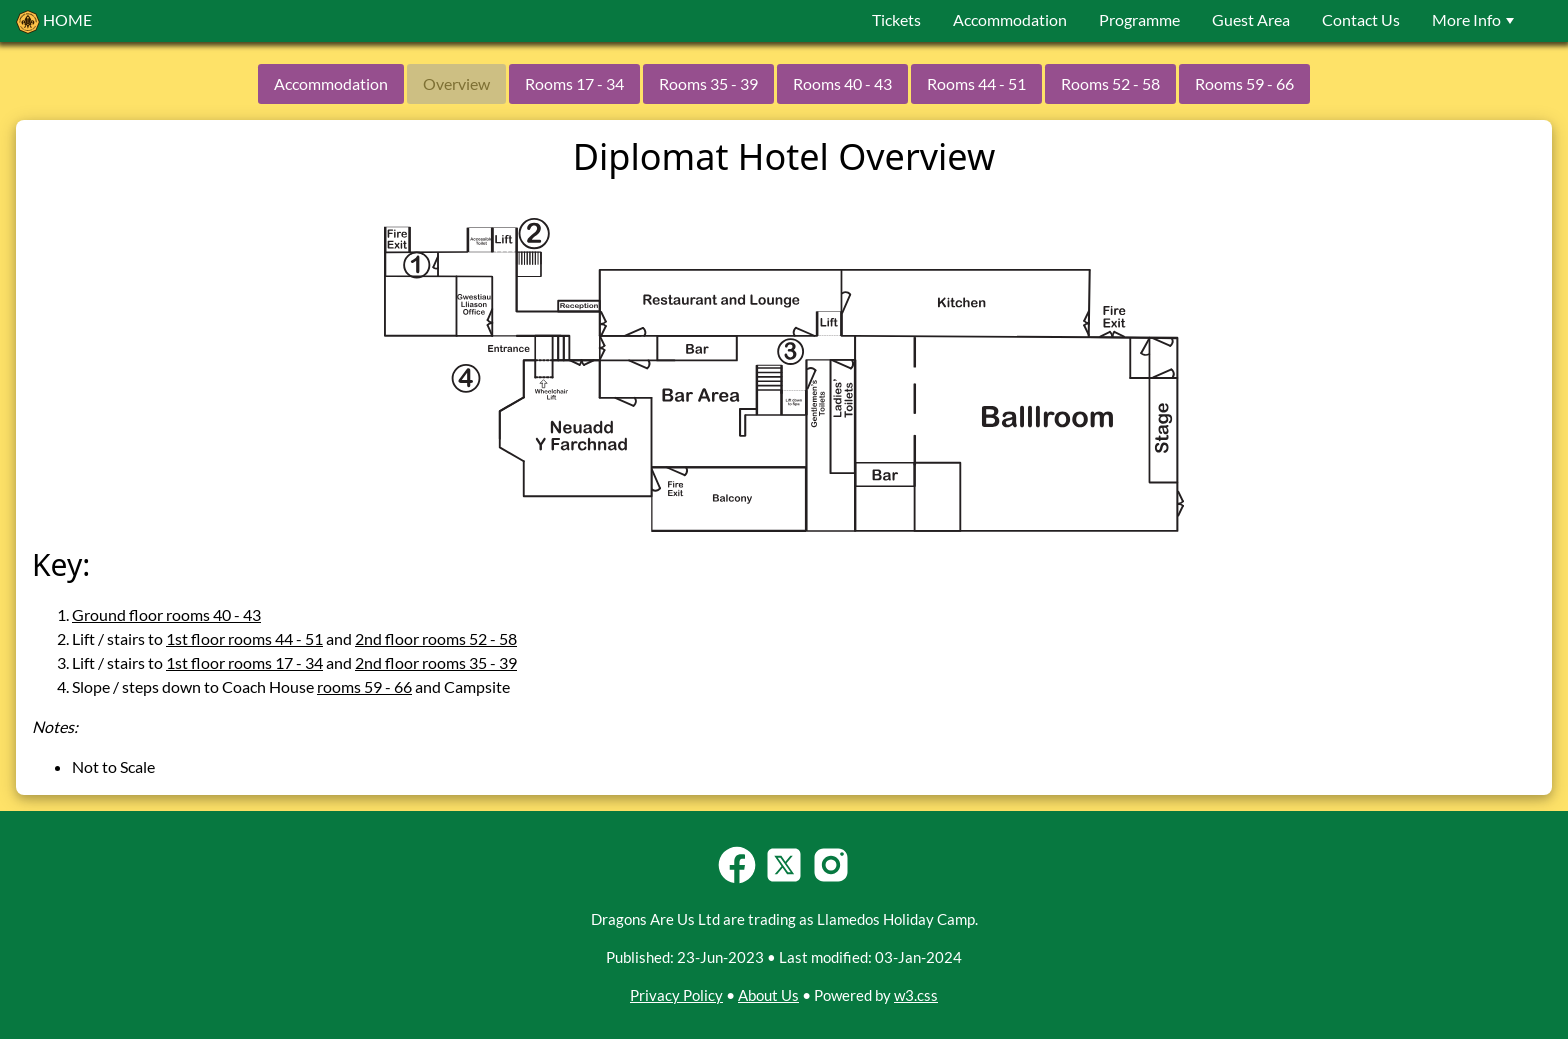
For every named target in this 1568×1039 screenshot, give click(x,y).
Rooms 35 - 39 (708, 83)
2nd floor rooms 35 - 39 (436, 662)
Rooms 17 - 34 (574, 83)
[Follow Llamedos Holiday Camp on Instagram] (831, 880)
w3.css (916, 995)
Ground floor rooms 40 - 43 (166, 614)
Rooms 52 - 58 (1110, 83)
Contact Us (1361, 19)
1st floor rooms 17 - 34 (244, 662)
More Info (1476, 19)
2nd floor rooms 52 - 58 (436, 638)
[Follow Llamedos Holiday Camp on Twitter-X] (784, 880)
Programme (1139, 19)
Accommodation (1010, 19)
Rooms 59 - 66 (1244, 83)
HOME (54, 22)
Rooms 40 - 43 (842, 83)
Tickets (896, 19)
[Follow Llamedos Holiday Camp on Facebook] (737, 880)
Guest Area (1251, 19)
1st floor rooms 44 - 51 (244, 638)
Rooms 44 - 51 (976, 83)
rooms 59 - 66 (364, 686)
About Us (768, 995)
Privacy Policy (676, 995)
